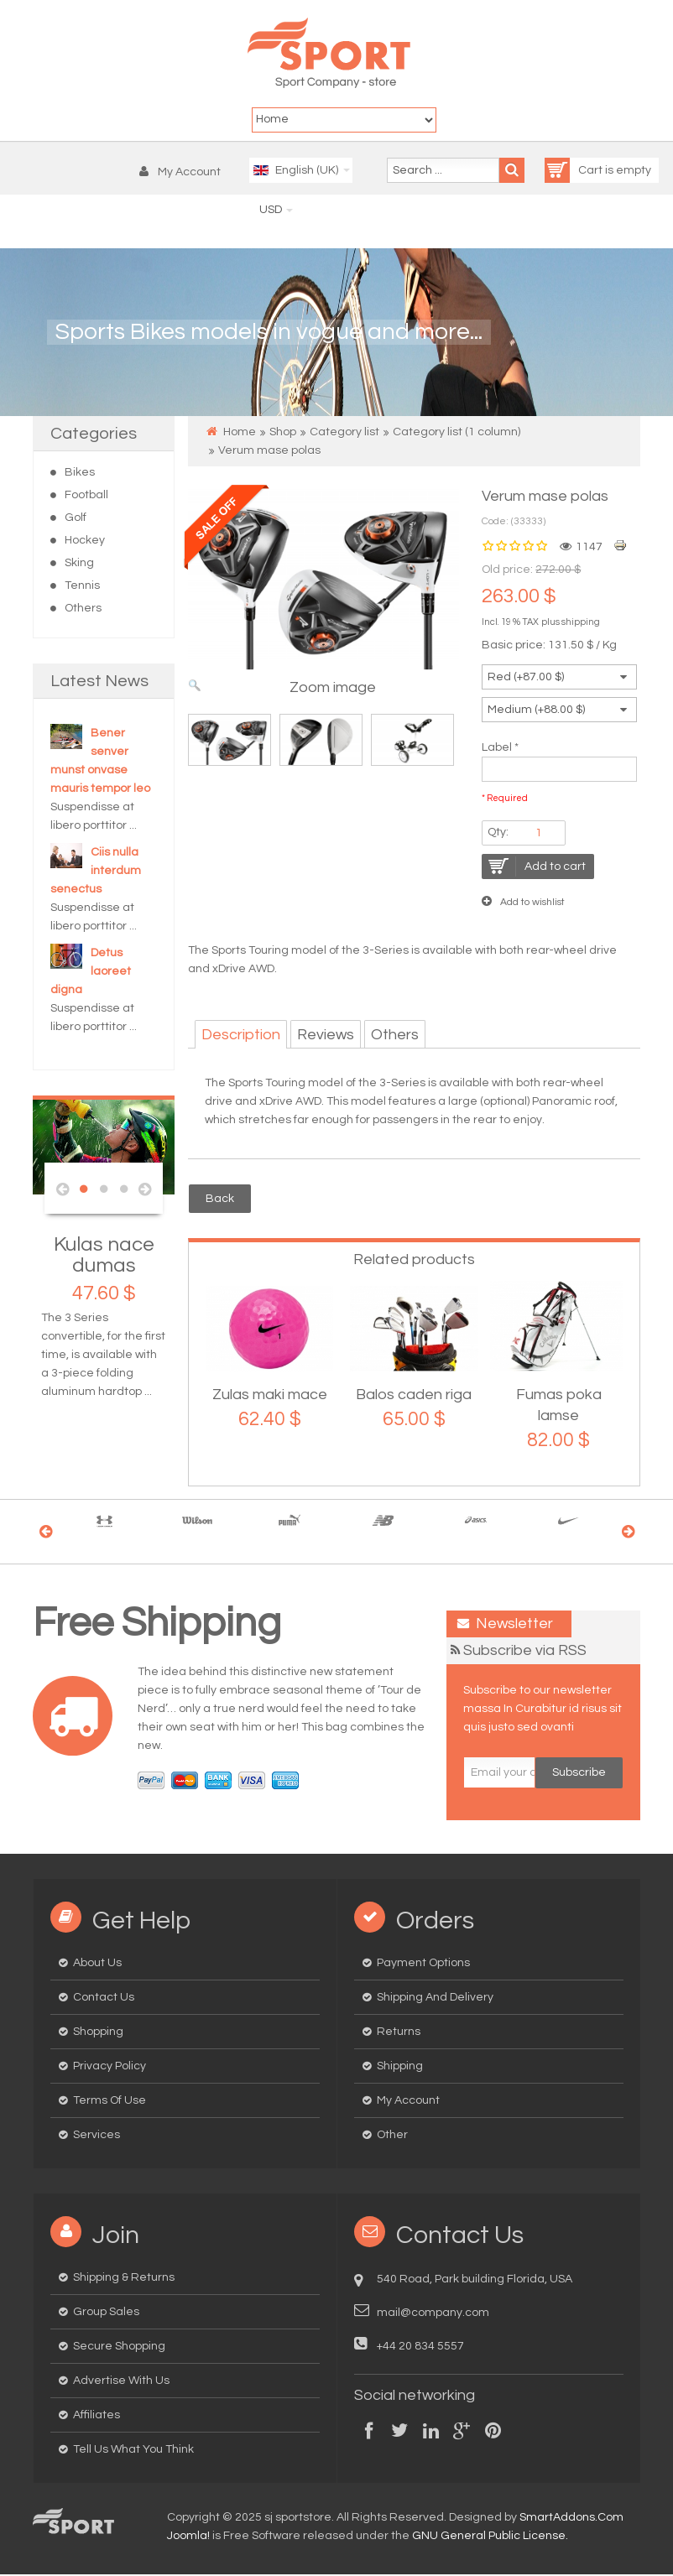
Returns (398, 2033)
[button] (184, 174)
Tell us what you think (133, 2451)
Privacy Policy (109, 2068)
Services (96, 2136)
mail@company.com (433, 2314)
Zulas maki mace (269, 1396)
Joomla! (188, 2537)
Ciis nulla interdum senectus (95, 872)
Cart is (580, 172)
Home (239, 434)
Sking (79, 564)
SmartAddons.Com (571, 2519)
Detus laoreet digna (90, 973)
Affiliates (96, 2416)
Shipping (400, 2068)
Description (240, 1036)
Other (392, 2136)
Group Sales (106, 2313)
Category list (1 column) (456, 434)
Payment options (423, 1964)
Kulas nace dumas (104, 1257)
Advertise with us (121, 2382)
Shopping (98, 2033)
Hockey (85, 542)
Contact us (103, 1999)
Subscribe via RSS (525, 1652)
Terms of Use (109, 2102)
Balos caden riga (414, 1396)
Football (86, 496)
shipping (580, 623)
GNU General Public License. (490, 2537)
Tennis (82, 587)
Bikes (80, 474)
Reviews (325, 1036)
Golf (75, 519)
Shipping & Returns (124, 2279)
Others (83, 610)
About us (97, 1964)
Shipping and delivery (435, 1999)
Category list (344, 434)
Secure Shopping (119, 2348)
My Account (408, 2102)
